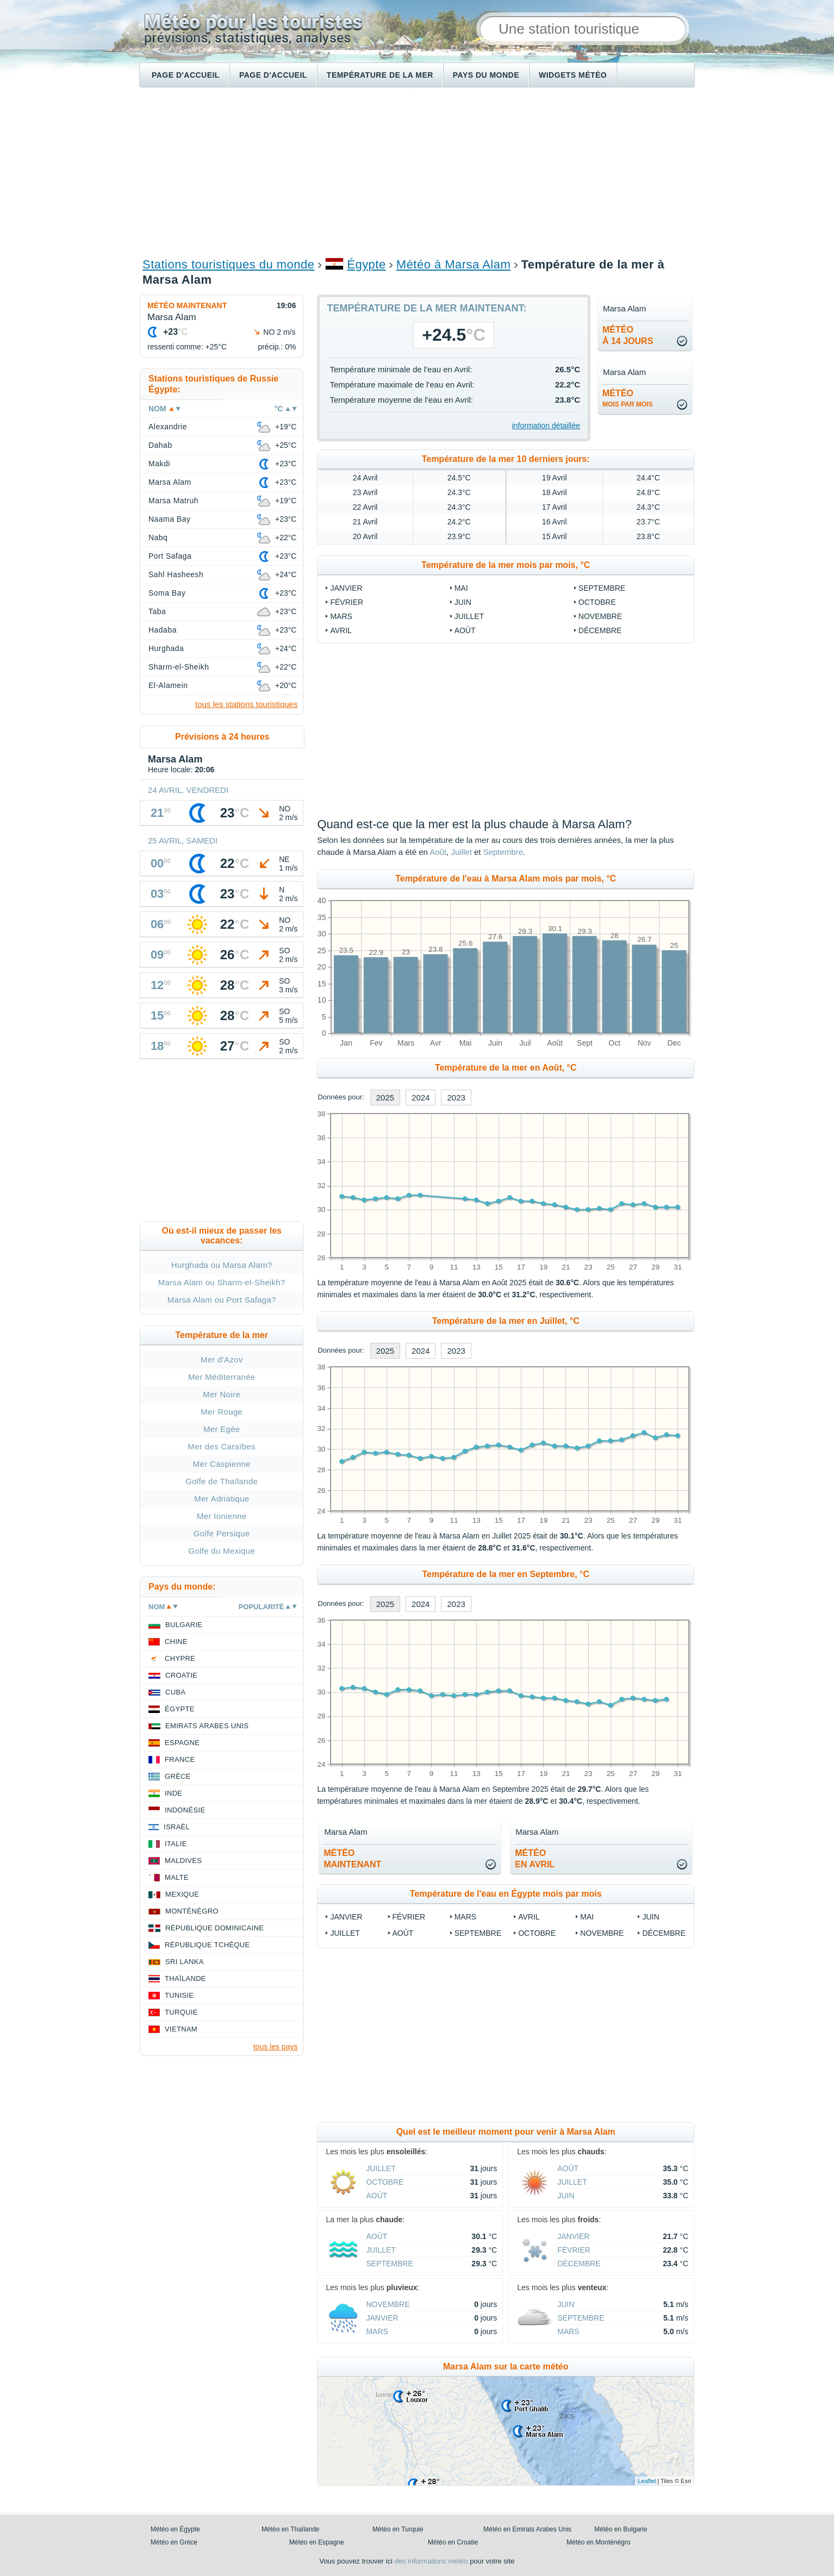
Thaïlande (185, 1978)
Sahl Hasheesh (175, 574)
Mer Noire (221, 1394)
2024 (421, 1097)
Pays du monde (486, 75)
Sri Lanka (184, 1962)
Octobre (597, 602)
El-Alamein (168, 685)
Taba (157, 611)
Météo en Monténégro (598, 2542)
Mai (461, 588)
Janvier (346, 588)
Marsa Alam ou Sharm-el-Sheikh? (221, 1282)
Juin (463, 602)
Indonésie (185, 1810)
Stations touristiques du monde (228, 264)
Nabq (157, 537)
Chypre (180, 1658)
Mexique (182, 1894)
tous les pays (275, 2046)
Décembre (599, 630)
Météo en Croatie (453, 2542)
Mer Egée (221, 1429)
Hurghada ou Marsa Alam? (221, 1265)
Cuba (175, 1692)
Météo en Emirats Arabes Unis (527, 2529)
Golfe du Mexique (221, 1550)
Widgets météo (573, 75)
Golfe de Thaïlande (221, 1481)
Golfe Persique (222, 1533)
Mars (341, 616)
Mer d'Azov (222, 1359)
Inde (173, 1793)
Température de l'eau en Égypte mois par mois (506, 1893)
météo (627, 398)
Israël (177, 1827)
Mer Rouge (221, 1411)
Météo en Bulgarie (620, 2529)
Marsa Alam (169, 482)
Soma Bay (166, 593)
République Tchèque (207, 1945)
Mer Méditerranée (222, 1376)
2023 (456, 1097)
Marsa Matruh (173, 500)
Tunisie (179, 1995)
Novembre (600, 616)
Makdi (159, 463)
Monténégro (192, 1911)
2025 (385, 1097)
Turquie (181, 2012)
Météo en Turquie (397, 2529)
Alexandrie (167, 426)
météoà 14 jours (627, 335)
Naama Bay (169, 519)
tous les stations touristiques (246, 704)
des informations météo (431, 2561)
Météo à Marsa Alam (453, 264)
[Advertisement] (417, 172)
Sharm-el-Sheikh (178, 666)
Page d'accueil (186, 75)
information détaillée (546, 425)
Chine (176, 1641)
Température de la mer (380, 75)
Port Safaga (169, 556)
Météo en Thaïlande (291, 2529)
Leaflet (647, 2481)
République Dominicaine (214, 1928)
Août (465, 630)
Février (346, 602)
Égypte (366, 264)
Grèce (178, 1776)
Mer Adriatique (221, 1498)
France (180, 1759)
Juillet (469, 616)
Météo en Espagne (316, 2542)
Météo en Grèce (174, 2542)
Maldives (183, 1860)
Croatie (181, 1675)
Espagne (182, 1743)
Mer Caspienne (222, 1463)
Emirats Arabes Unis (206, 1726)
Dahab (160, 445)
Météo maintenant (187, 305)
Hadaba (162, 630)
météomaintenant (352, 1858)
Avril (340, 630)
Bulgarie (183, 1625)
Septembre (601, 588)
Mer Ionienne (221, 1516)
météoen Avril (535, 1858)
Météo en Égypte (175, 2529)
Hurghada (166, 648)
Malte (177, 1877)
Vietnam (181, 2029)
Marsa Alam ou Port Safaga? (221, 1299)
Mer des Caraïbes (222, 1446)
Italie (176, 1844)
